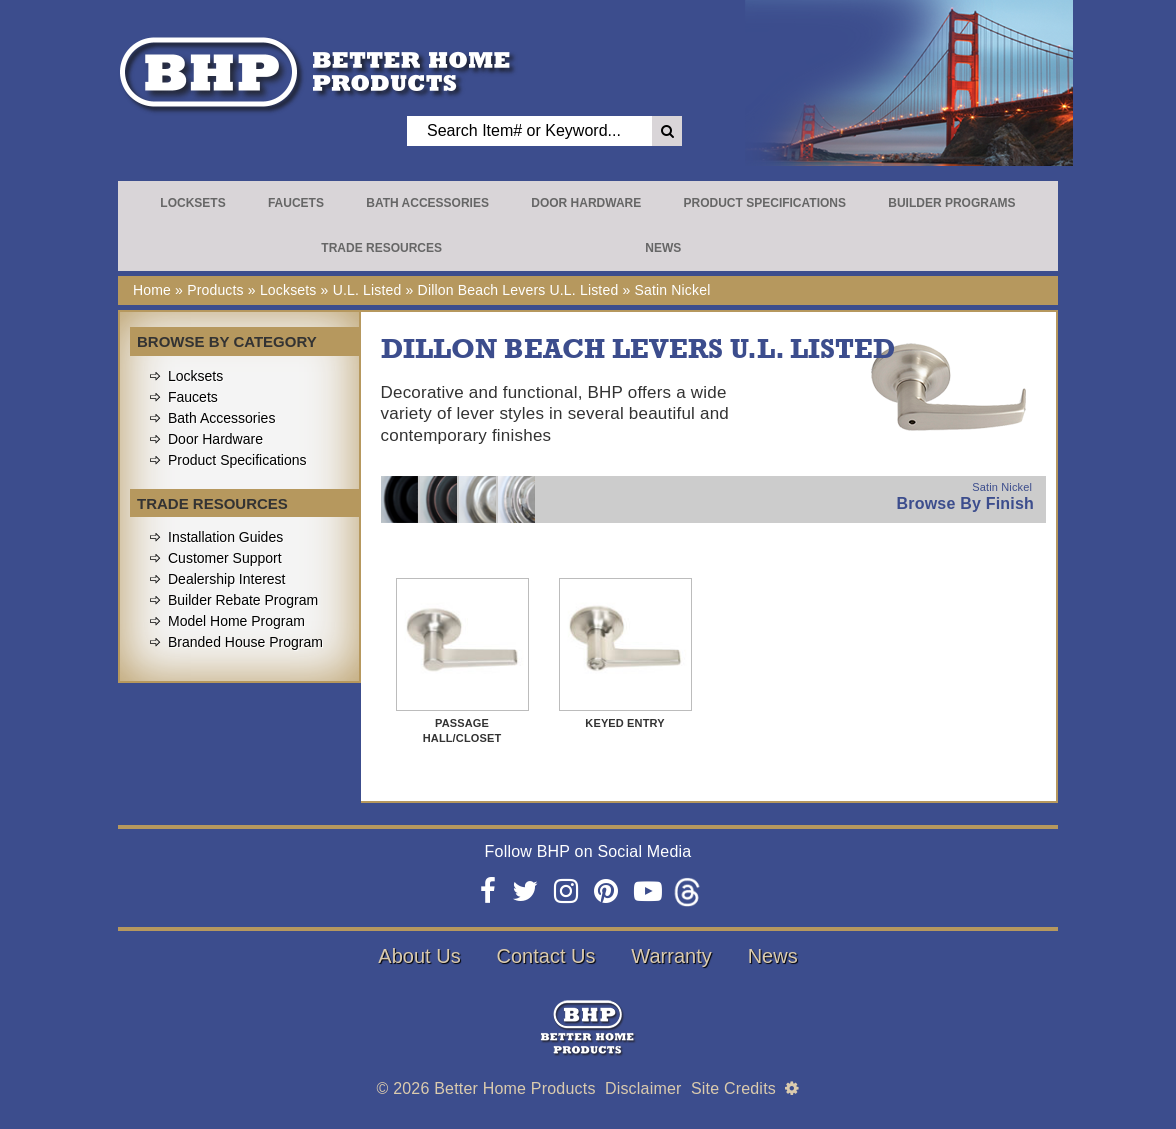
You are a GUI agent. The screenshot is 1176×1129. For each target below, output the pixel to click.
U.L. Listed (367, 290)
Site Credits (733, 1088)
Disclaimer (643, 1088)
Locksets (192, 203)
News (663, 248)
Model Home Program (236, 621)
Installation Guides (225, 537)
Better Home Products (514, 1088)
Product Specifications (765, 203)
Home (152, 290)
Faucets (296, 203)
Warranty (671, 956)
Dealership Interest (227, 579)
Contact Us (546, 956)
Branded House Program (245, 642)
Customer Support (225, 558)
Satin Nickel (672, 290)
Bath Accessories (427, 203)
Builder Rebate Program (243, 600)
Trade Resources (381, 248)
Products (215, 290)
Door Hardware (586, 203)
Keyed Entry (624, 723)
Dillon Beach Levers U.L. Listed (518, 290)
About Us (419, 956)
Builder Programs (951, 203)
